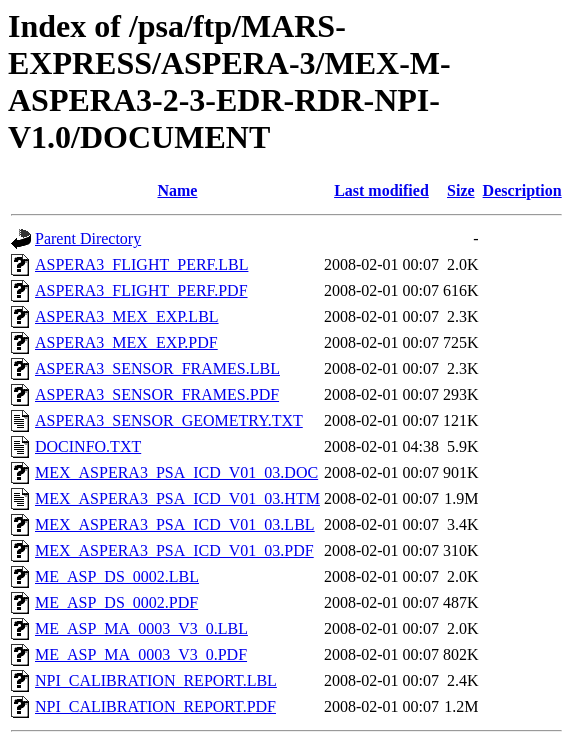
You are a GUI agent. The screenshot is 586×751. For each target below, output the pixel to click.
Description (522, 190)
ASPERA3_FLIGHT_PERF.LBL (141, 264)
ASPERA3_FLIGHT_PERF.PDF (141, 290)
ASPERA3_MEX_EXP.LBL (127, 316)
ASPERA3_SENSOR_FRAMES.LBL (157, 368)
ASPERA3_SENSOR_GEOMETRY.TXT (169, 420)
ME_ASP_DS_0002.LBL (117, 576)
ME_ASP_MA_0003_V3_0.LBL (141, 628)
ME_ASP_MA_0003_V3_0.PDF (141, 654)
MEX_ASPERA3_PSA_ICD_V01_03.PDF (174, 550)
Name (177, 190)
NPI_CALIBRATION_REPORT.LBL (156, 680)
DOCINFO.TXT (88, 446)
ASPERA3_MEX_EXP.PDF (126, 342)
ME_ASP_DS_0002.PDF (116, 602)
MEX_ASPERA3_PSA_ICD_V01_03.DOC (176, 472)
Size (461, 190)
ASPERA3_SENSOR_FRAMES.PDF (157, 394)
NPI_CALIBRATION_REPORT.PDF (155, 706)
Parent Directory (88, 238)
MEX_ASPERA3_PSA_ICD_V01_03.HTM (177, 498)
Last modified (381, 190)
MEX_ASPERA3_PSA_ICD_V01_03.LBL (175, 524)
